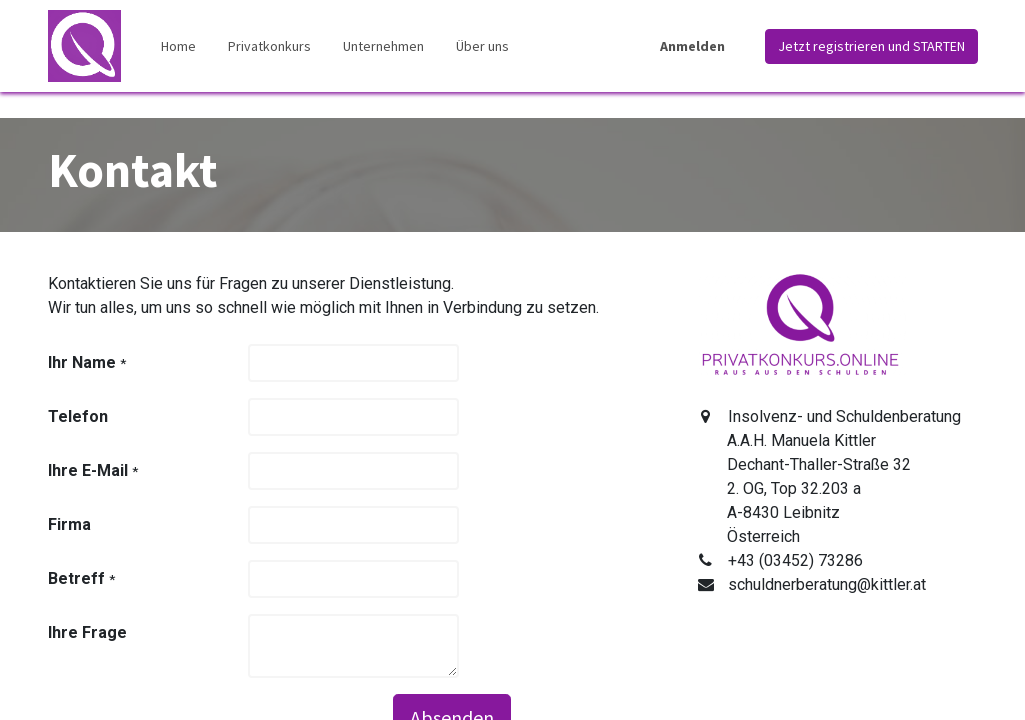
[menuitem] (178, 46)
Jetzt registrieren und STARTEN (871, 46)
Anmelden (692, 46)
